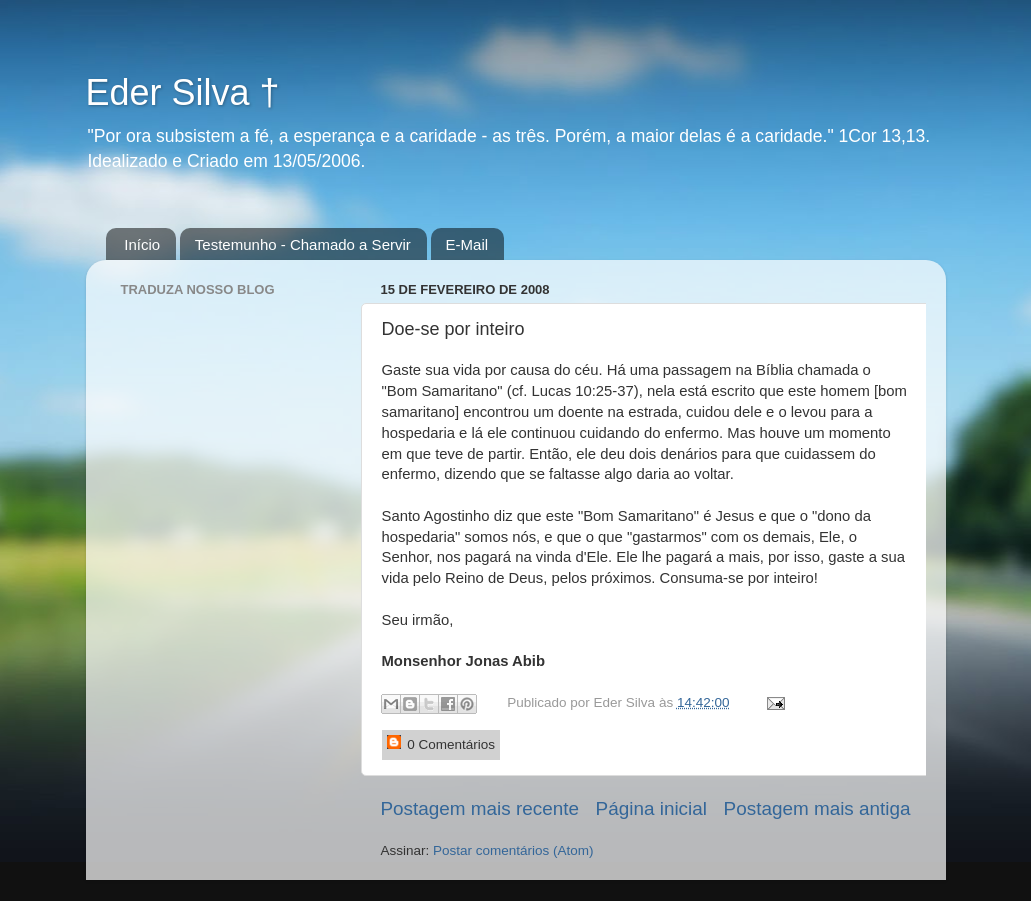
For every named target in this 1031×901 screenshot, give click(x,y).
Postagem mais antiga (817, 808)
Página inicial (651, 808)
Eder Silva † (183, 92)
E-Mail (467, 244)
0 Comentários (441, 743)
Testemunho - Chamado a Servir (303, 244)
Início (142, 244)
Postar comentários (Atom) (513, 850)
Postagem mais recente (480, 808)
